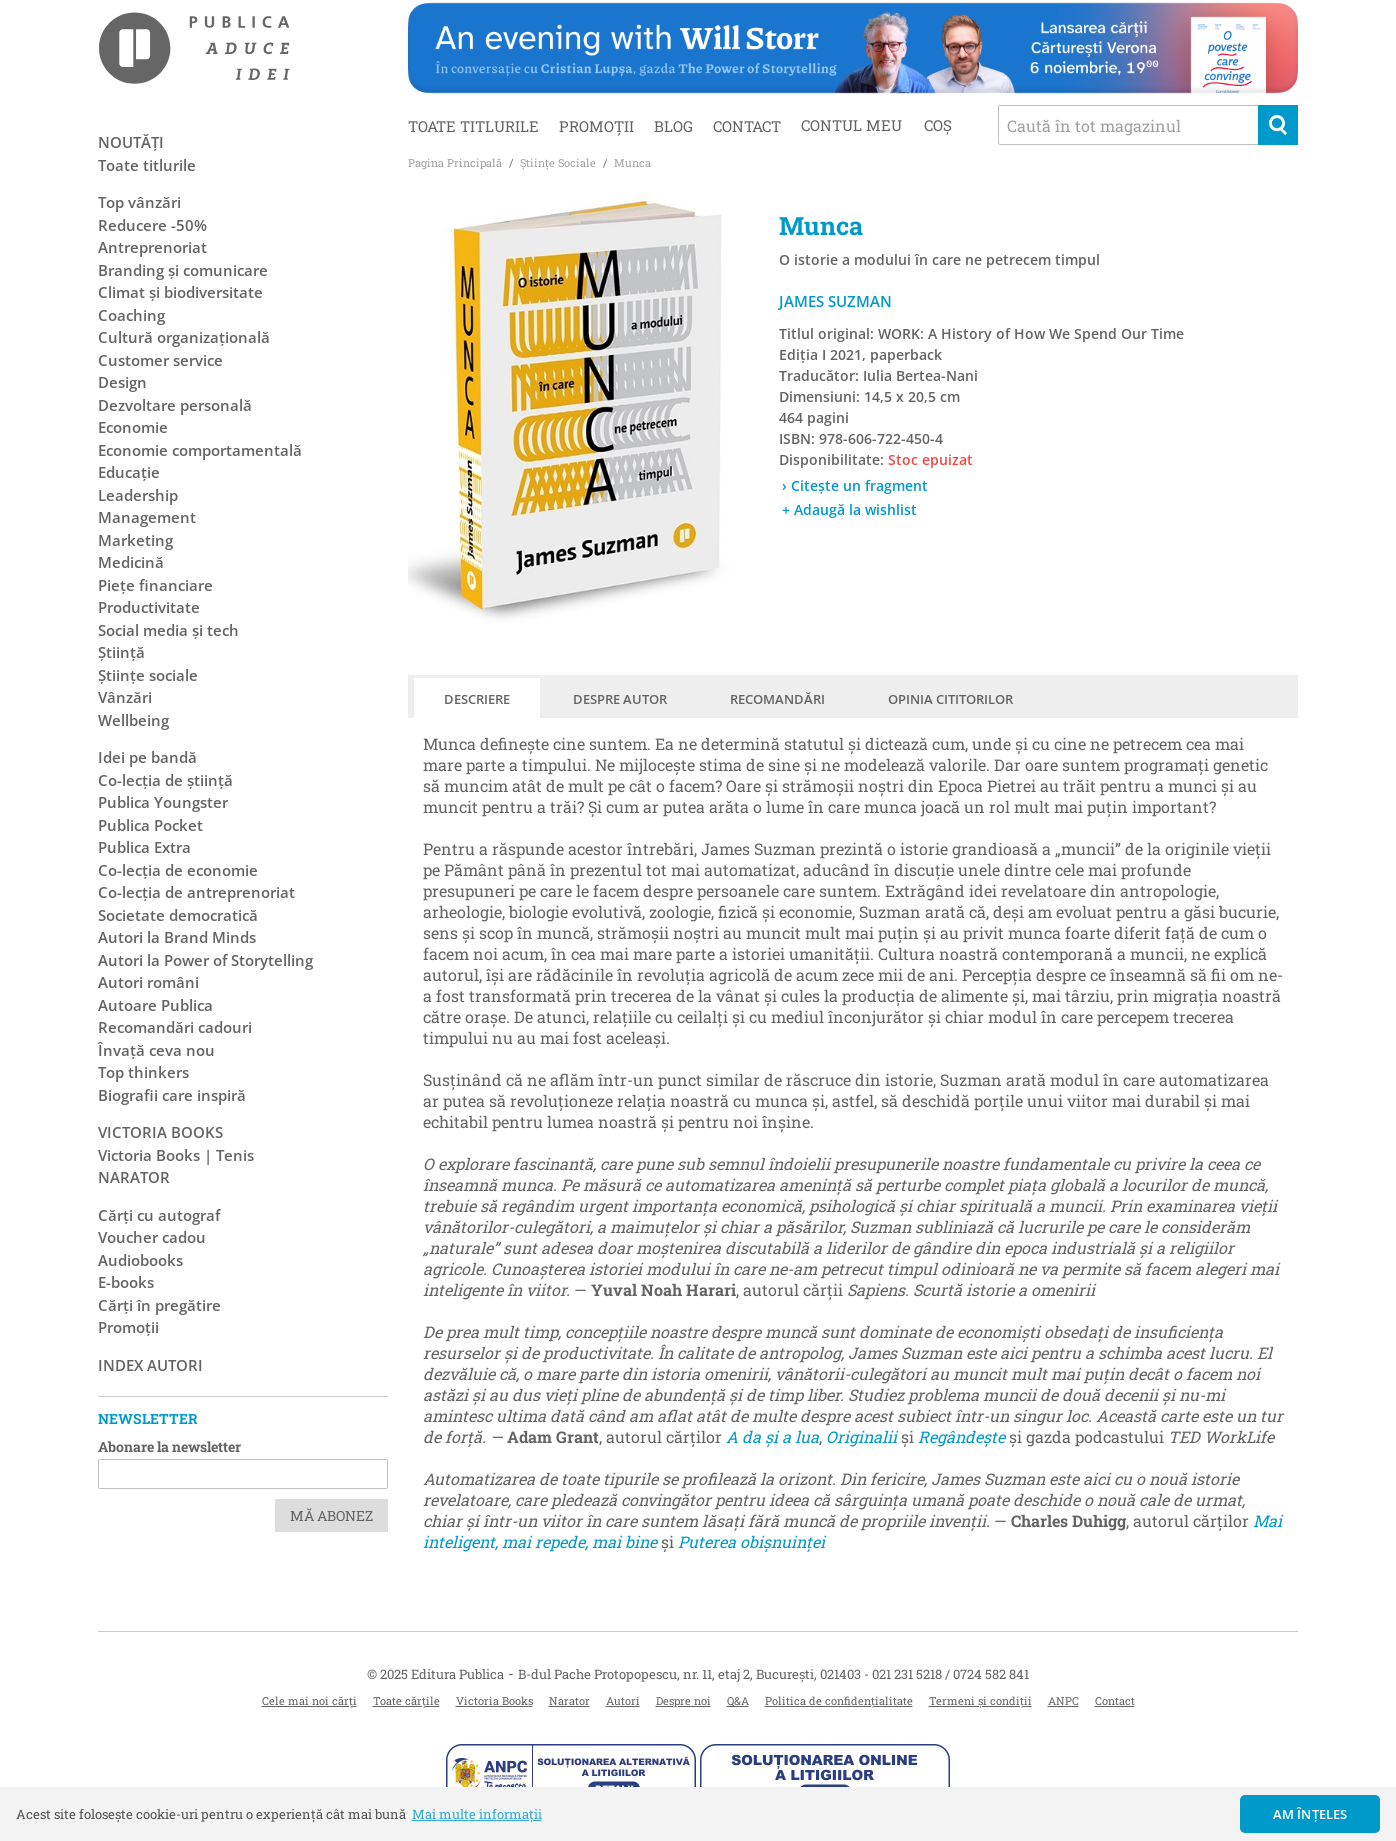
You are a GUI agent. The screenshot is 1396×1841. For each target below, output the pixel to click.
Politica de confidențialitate (839, 1700)
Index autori (150, 1365)
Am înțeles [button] (1310, 1814)
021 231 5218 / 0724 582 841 (950, 1674)
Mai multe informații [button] (477, 1814)
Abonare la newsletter (169, 1446)
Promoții (596, 126)
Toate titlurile (473, 126)
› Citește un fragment (855, 485)
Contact (747, 126)
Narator (569, 1700)
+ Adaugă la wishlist (849, 509)
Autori (623, 1700)
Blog (673, 126)
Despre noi (683, 1700)
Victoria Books (494, 1700)
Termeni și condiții (980, 1700)
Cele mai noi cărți (309, 1700)
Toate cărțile (406, 1700)
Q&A (738, 1700)
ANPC (1063, 1700)
